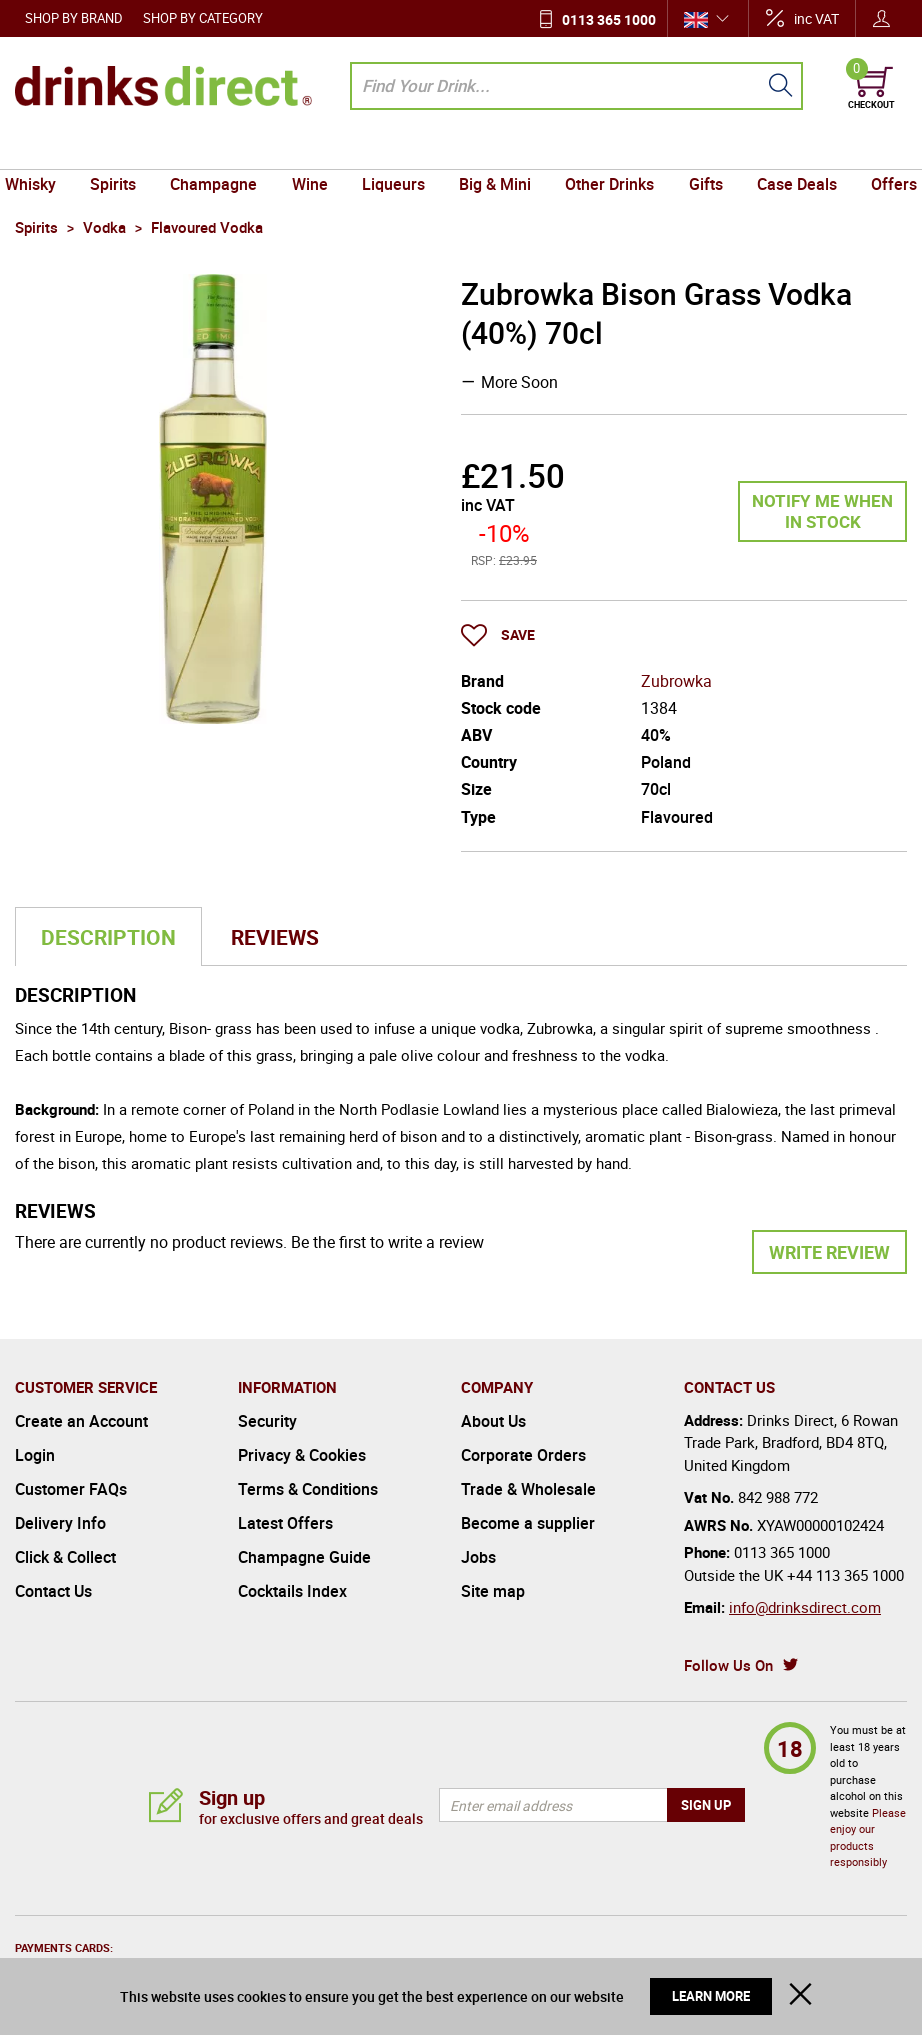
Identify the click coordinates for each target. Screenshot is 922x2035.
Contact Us (53, 1591)
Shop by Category (203, 18)
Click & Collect (65, 1557)
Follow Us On (728, 1665)
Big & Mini (493, 150)
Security (267, 1421)
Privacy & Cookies (302, 1455)
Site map (493, 1591)
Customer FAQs (71, 1489)
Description (108, 937)
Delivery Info (60, 1523)
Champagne (222, 150)
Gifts (697, 150)
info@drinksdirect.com (805, 1607)
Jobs (478, 1557)
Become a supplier (528, 1523)
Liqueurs (395, 150)
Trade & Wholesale (528, 1489)
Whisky (45, 150)
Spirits (125, 150)
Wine (315, 150)
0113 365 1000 (609, 19)
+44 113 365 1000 (845, 1575)
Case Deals (785, 150)
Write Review (829, 1252)
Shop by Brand (74, 18)
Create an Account (81, 1421)
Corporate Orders (523, 1455)
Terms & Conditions (308, 1489)
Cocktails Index (292, 1591)
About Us (493, 1421)
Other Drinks (604, 150)
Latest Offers (285, 1523)
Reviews (275, 937)
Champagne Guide (304, 1557)
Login (35, 1455)
